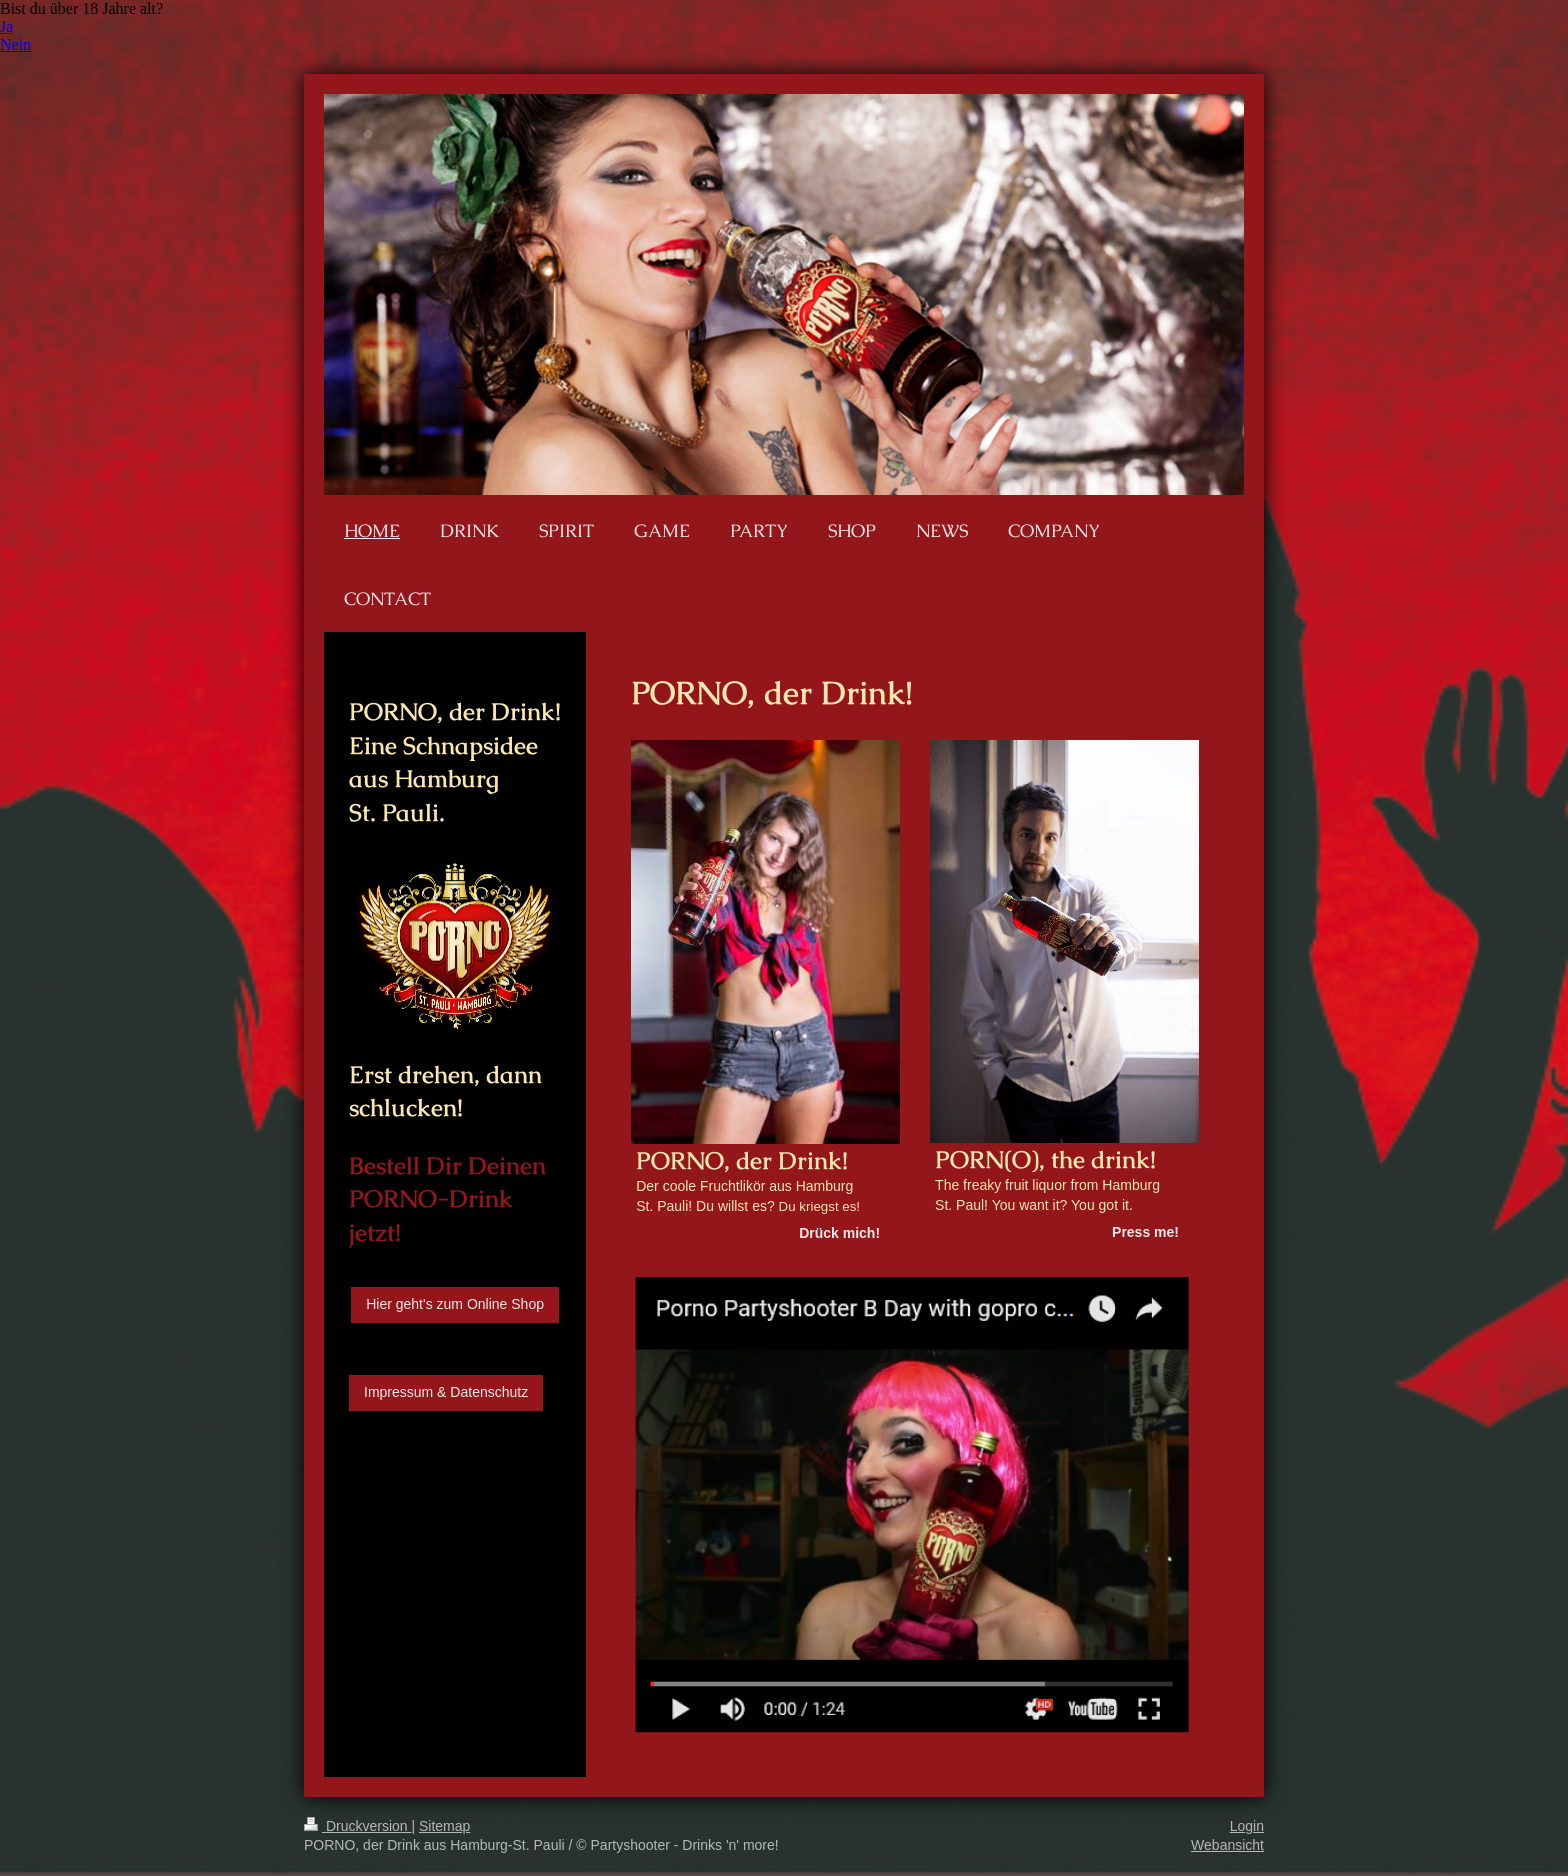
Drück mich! (839, 1233)
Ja (6, 26)
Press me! (1145, 1232)
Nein (15, 44)
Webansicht (1227, 1845)
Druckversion (357, 1826)
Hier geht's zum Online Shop (455, 1304)
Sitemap (444, 1826)
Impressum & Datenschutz (446, 1392)
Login (1247, 1826)
